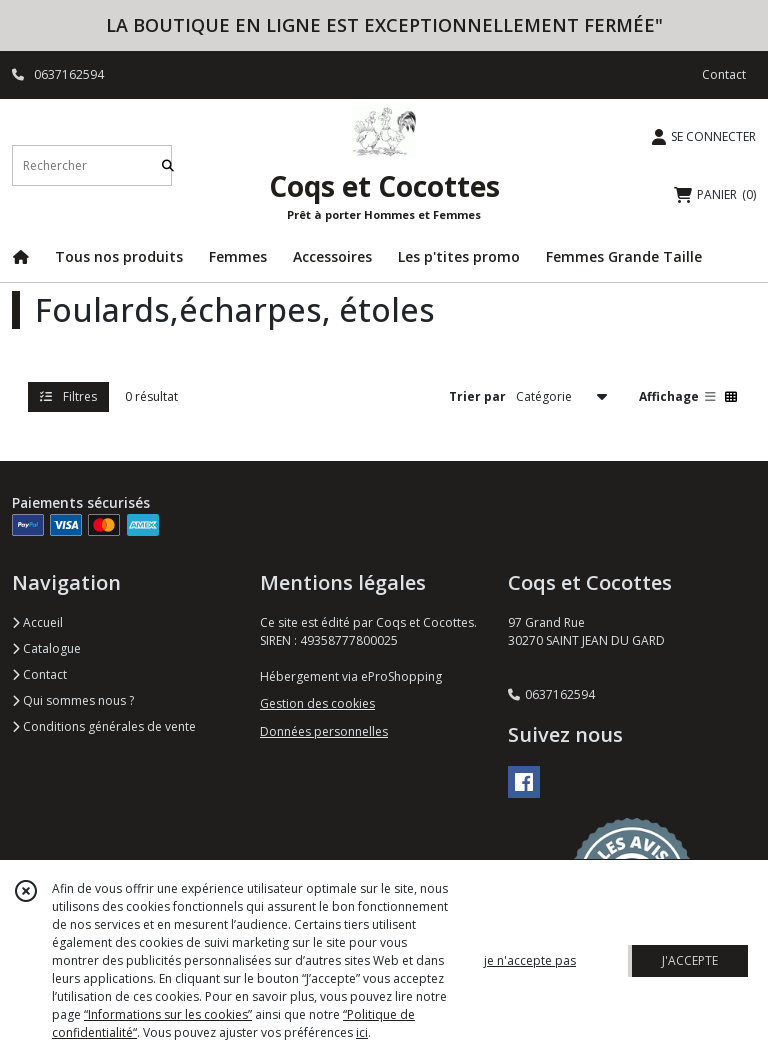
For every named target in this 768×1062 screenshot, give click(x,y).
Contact (724, 74)
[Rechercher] (168, 165)
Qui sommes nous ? (73, 700)
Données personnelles (324, 731)
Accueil (37, 622)
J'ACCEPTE (690, 960)
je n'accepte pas (530, 960)
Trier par (477, 396)
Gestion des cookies (317, 703)
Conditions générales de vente (104, 726)
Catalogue (46, 648)
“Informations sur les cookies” (168, 1014)
